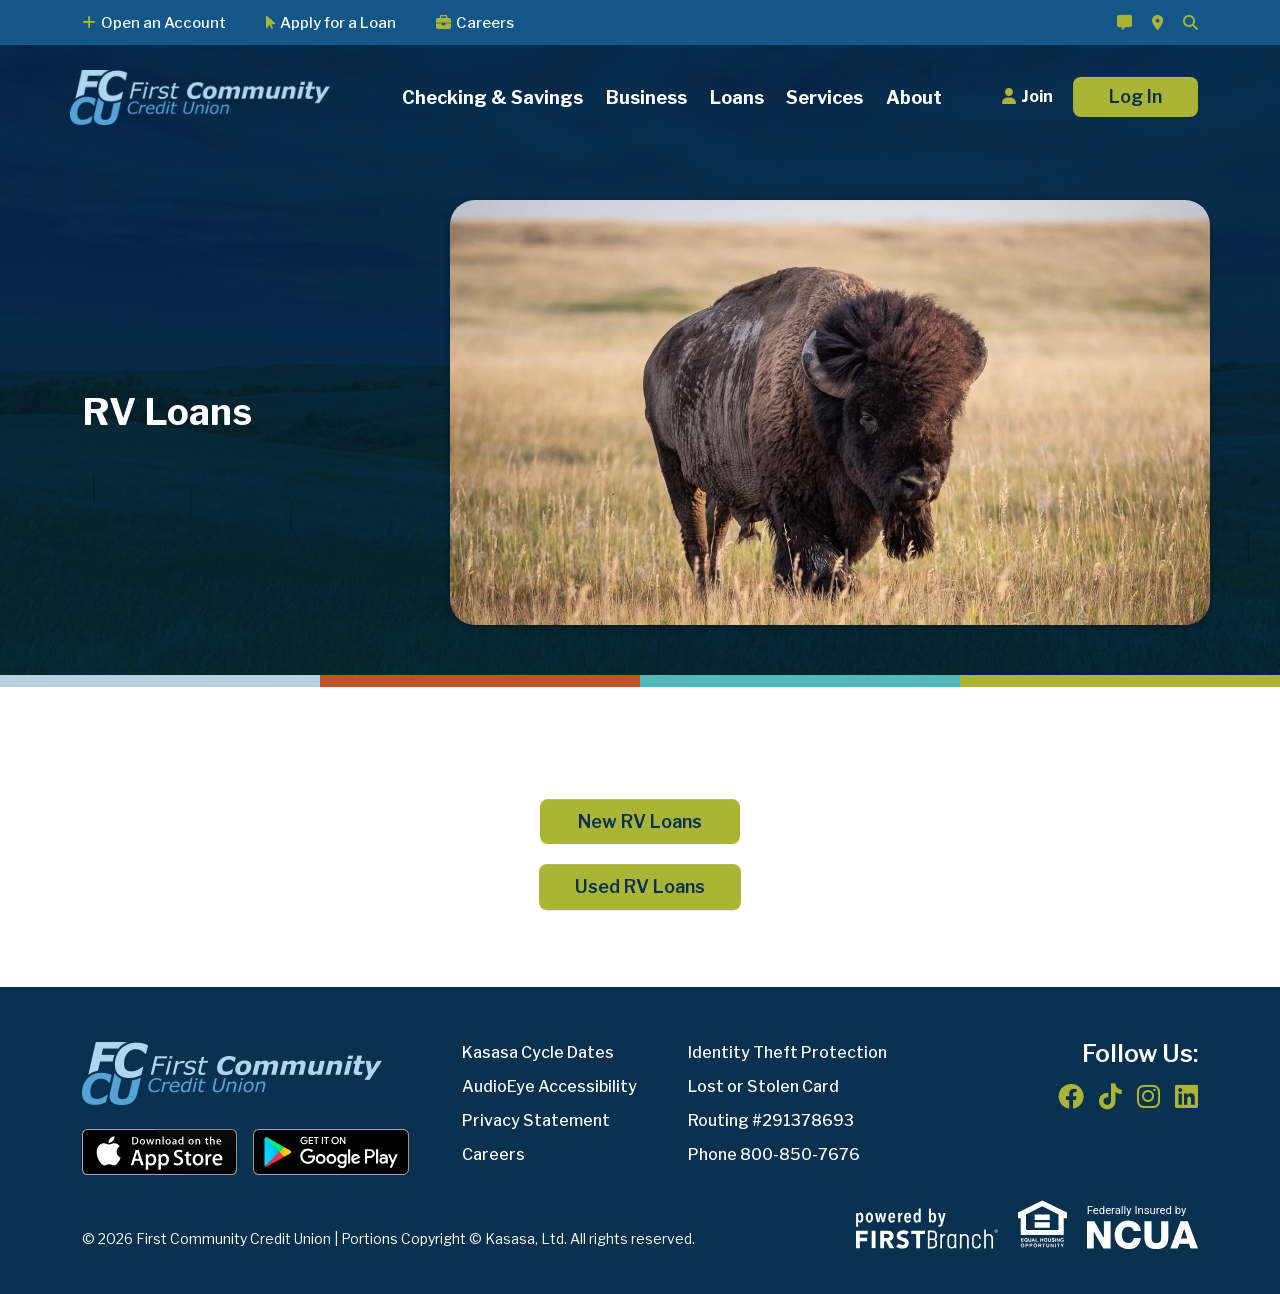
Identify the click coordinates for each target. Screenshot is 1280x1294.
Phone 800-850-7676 (774, 1154)
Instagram (1148, 1096)
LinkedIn (1186, 1096)
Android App (331, 1152)
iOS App (160, 1152)
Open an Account (163, 23)
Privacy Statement (536, 1120)
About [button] (914, 97)
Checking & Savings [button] (492, 97)
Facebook (1071, 1096)
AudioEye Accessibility (549, 1086)
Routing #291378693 (771, 1120)
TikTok (1110, 1096)
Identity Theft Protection (787, 1052)
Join (1037, 96)
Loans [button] (737, 97)
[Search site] (1190, 22)
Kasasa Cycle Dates (538, 1052)
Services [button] (824, 97)
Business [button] (646, 97)
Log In (1135, 96)
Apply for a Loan (338, 23)
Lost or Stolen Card (763, 1086)
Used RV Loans (640, 886)
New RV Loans (640, 821)
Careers (485, 23)
